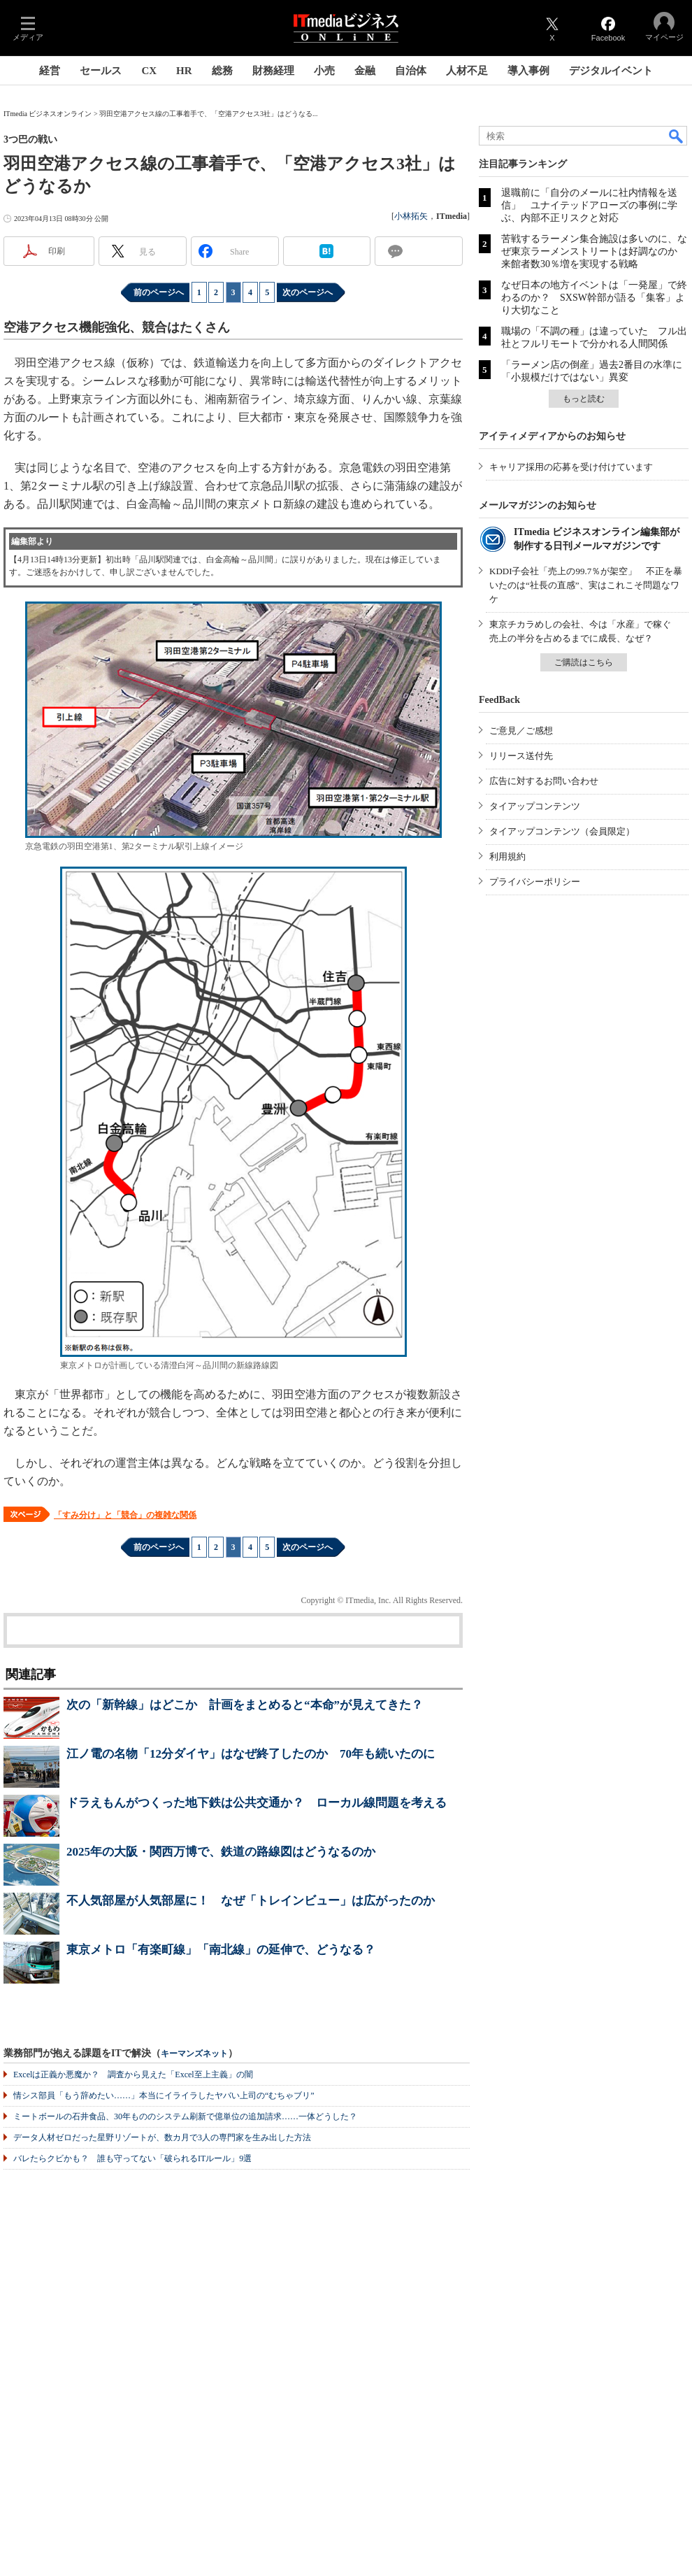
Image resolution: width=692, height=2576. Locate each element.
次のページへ (307, 292)
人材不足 (467, 70)
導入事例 (528, 70)
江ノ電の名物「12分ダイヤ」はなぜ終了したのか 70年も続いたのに (250, 1753)
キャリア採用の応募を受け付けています (571, 467)
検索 (676, 135)
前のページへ (159, 292)
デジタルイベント (611, 70)
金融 (364, 70)
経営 (49, 70)
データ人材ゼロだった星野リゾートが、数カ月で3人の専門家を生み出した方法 (162, 2137)
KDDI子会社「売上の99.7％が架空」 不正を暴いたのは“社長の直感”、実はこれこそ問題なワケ (585, 585)
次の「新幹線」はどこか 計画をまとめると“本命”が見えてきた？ (244, 1705)
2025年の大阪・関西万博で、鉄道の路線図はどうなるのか (220, 1851)
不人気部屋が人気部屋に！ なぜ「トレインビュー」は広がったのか (250, 1900)
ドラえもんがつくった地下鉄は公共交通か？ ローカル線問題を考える (256, 1802)
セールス (101, 70)
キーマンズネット (194, 2053)
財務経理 (273, 70)
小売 (324, 70)
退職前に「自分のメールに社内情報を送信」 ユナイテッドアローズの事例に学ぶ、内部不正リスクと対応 (589, 205)
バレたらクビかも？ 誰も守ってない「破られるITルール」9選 (132, 2158)
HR (184, 70)
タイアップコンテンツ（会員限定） (562, 831)
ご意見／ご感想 (521, 730)
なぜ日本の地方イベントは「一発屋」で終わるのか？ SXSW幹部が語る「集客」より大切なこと (594, 297)
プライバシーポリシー (534, 881)
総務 (222, 70)
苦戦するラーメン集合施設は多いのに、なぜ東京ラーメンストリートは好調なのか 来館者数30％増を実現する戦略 (594, 251)
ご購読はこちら (583, 662)
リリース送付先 (521, 755)
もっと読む (584, 399)
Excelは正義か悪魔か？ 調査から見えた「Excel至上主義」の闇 (133, 2074)
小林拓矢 (411, 216)
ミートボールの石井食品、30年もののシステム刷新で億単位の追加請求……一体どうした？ (185, 2116)
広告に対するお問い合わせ (543, 781)
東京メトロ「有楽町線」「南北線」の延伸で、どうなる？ (220, 1949)
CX (149, 70)
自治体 (410, 70)
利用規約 (507, 856)
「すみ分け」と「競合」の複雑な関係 (125, 1515)
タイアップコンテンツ (534, 806)
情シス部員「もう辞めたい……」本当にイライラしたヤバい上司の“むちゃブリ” (164, 2095)
